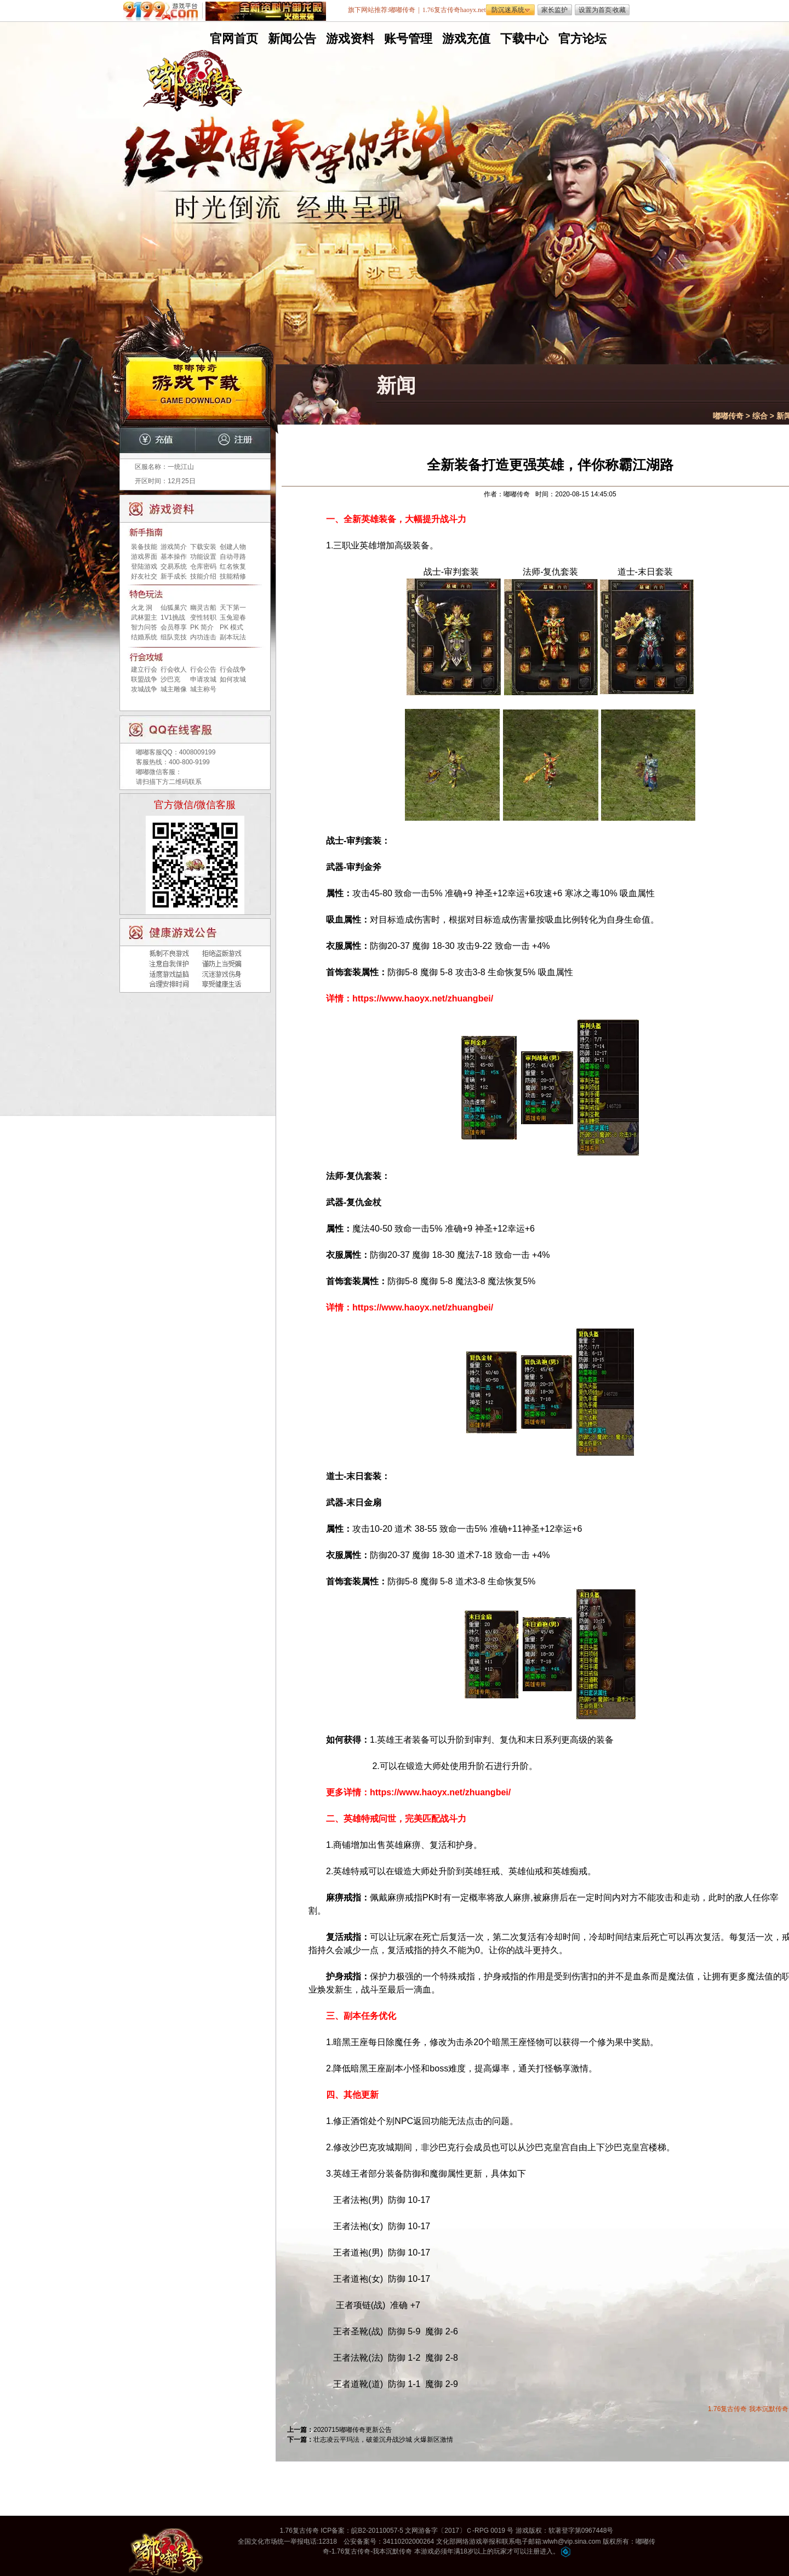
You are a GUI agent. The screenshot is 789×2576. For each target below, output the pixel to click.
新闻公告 (291, 39)
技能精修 (233, 576)
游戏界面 (144, 556)
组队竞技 (174, 637)
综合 (760, 415)
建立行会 (144, 669)
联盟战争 (144, 679)
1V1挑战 (173, 617)
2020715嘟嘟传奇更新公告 (352, 2430)
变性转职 (203, 617)
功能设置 (203, 556)
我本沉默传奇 (768, 2409)
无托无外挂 (289, 234)
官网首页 (233, 39)
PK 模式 (231, 627)
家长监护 (554, 10)
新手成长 (174, 576)
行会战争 (233, 669)
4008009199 (197, 752)
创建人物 (233, 547)
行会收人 (174, 669)
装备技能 (144, 547)
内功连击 (203, 637)
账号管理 (407, 39)
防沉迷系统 (507, 10)
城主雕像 (174, 689)
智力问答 (144, 627)
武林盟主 (144, 617)
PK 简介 (202, 627)
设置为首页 (595, 10)
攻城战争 (144, 689)
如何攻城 (233, 679)
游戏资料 (349, 39)
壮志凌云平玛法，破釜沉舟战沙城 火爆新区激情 (383, 2439)
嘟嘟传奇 (728, 415)
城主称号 (203, 689)
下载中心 (523, 39)
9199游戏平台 (163, 11)
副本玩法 (233, 637)
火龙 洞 (141, 607)
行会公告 (203, 669)
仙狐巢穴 (174, 607)
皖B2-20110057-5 (377, 2530)
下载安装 (203, 547)
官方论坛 (581, 39)
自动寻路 (233, 556)
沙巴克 (170, 679)
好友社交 (144, 576)
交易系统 (174, 566)
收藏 (619, 10)
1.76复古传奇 (727, 2409)
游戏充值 (465, 39)
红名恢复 (233, 566)
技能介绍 (203, 576)
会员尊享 (174, 627)
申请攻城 (203, 679)
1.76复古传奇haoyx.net (454, 10)
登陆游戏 (144, 566)
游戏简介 (174, 547)
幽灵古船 (203, 607)
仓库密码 (203, 566)
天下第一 (233, 607)
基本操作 (174, 556)
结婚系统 (144, 637)
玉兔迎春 (233, 617)
